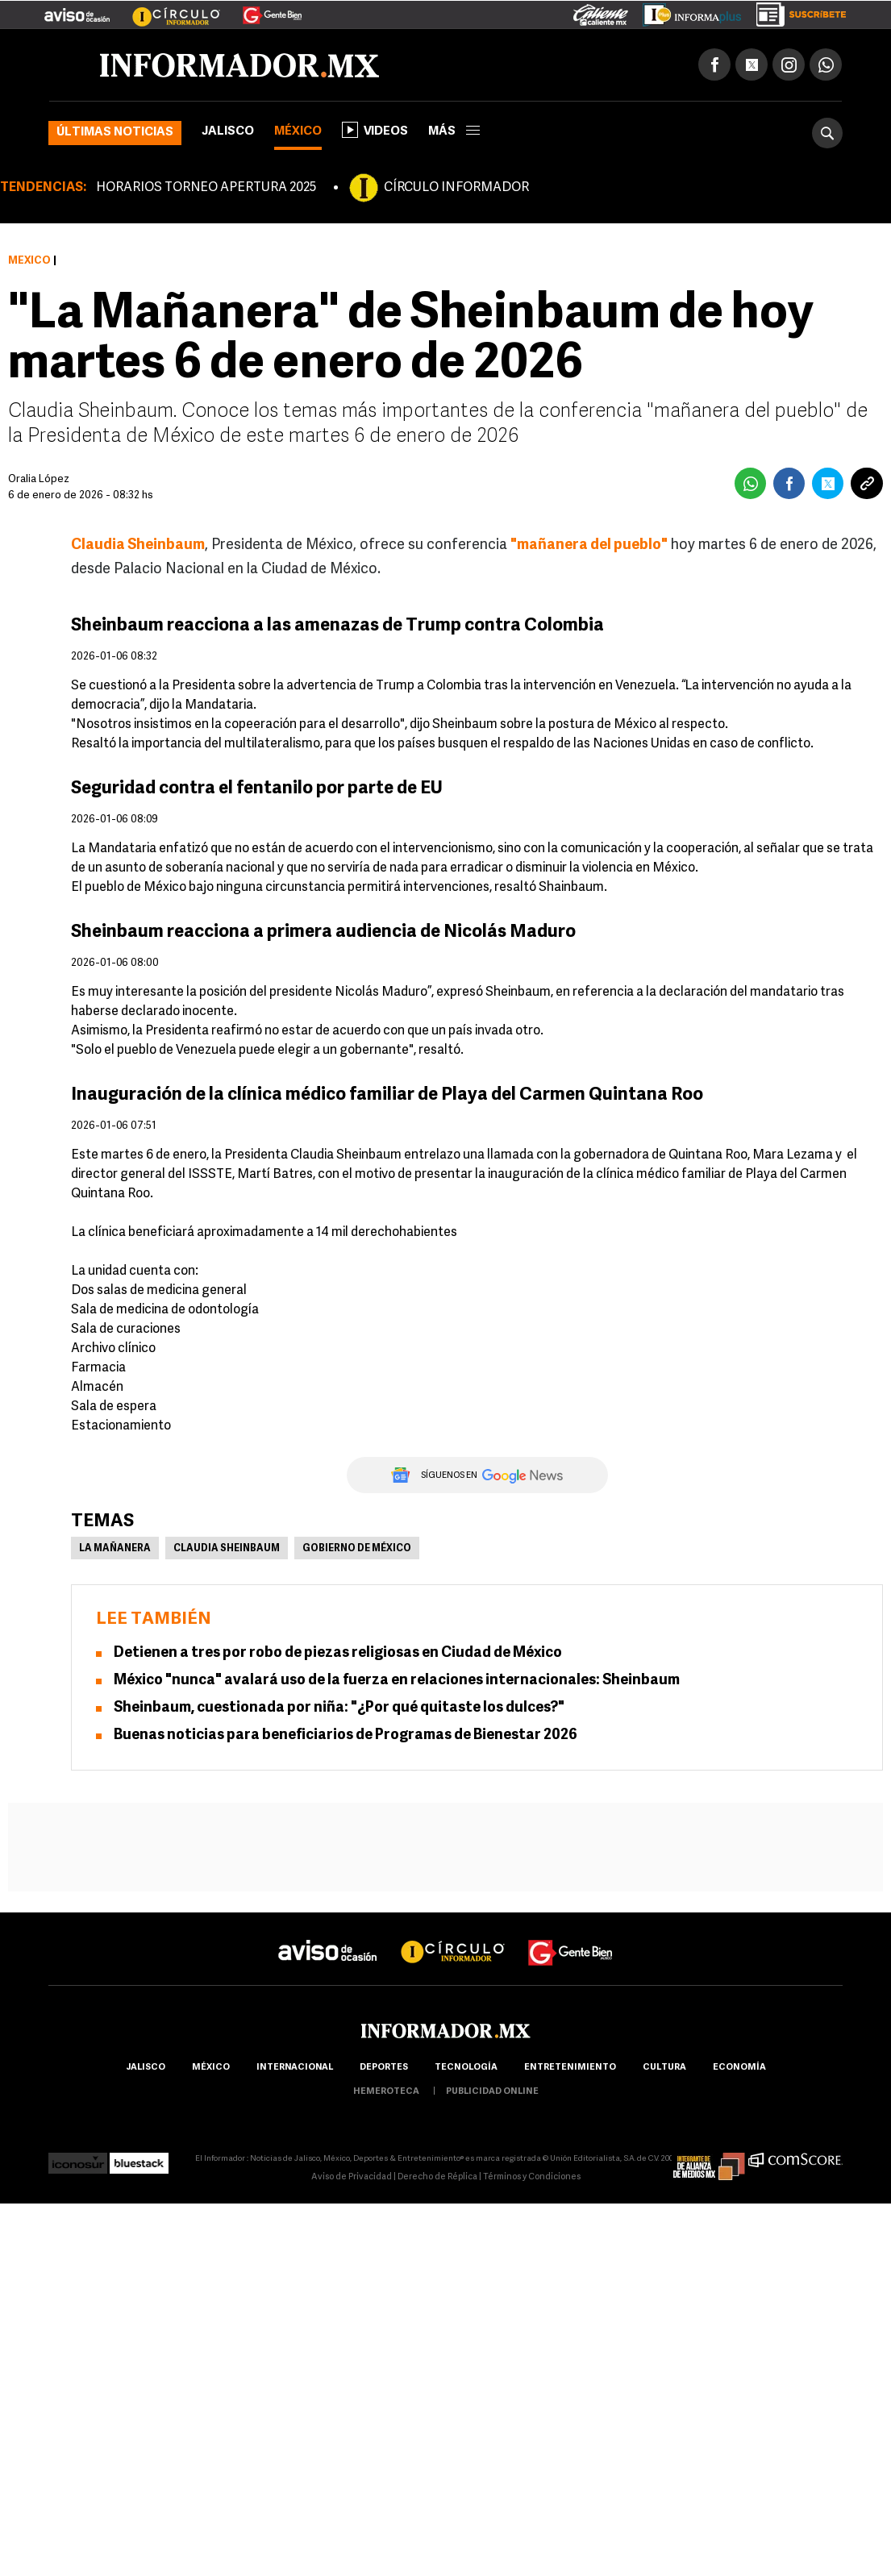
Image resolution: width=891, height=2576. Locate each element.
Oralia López (38, 479)
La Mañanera (115, 1549)
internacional (294, 2067)
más (454, 132)
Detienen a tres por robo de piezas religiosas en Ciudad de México (338, 1653)
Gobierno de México (356, 1549)
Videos (375, 130)
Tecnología (466, 2067)
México (298, 132)
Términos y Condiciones (532, 2177)
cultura (664, 2067)
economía (739, 2067)
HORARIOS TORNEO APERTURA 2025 (206, 187)
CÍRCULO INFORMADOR (456, 187)
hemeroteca (386, 2091)
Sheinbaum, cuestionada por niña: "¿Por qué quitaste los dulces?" (339, 1708)
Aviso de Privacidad (351, 2177)
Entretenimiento (570, 2067)
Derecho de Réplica (437, 2177)
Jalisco (228, 132)
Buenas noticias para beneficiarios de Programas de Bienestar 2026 (345, 1735)
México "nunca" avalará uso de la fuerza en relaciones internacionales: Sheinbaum (397, 1680)
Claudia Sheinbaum (226, 1549)
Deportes (384, 2067)
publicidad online (492, 2091)
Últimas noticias (114, 133)
